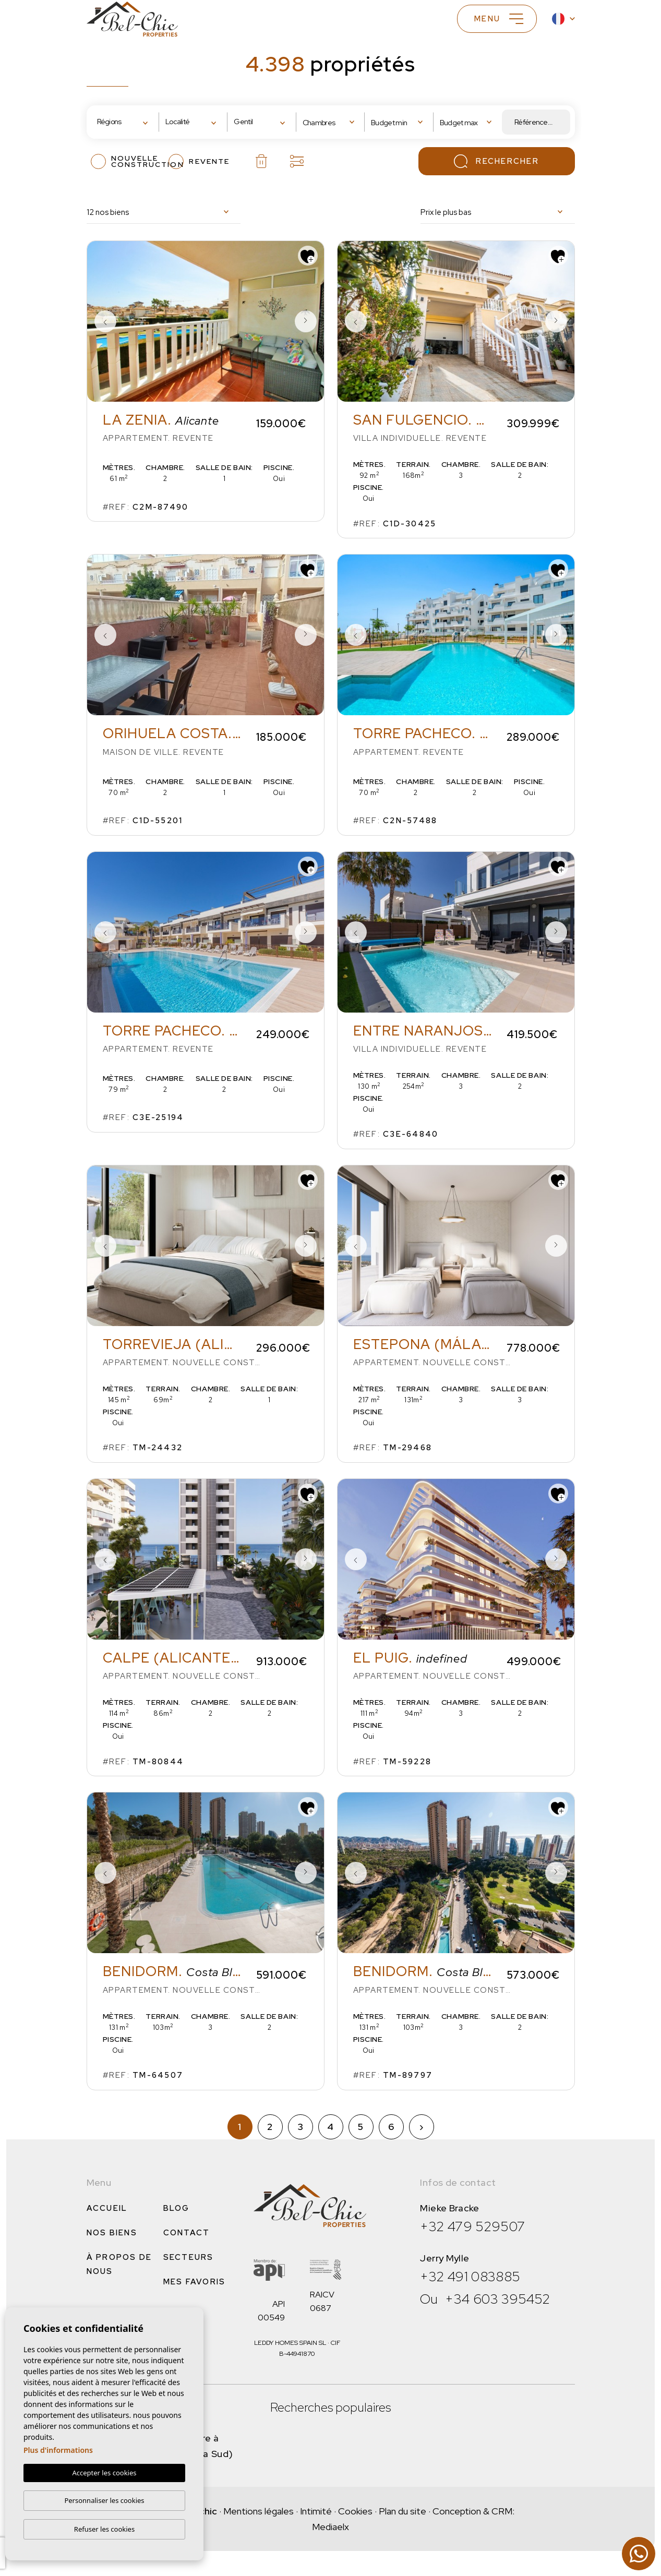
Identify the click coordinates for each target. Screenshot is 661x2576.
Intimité (316, 2511)
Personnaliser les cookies (104, 2500)
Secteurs (188, 2257)
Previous (105, 321)
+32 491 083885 (470, 2276)
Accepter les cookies (104, 2472)
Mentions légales (258, 2511)
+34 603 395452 (497, 2299)
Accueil (107, 2208)
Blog (176, 2208)
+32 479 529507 (472, 2226)
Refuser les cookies (104, 2529)
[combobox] (125, 122)
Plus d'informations (58, 2450)
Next (305, 321)
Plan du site (402, 2511)
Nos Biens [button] (112, 2233)
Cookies (355, 2511)
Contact (186, 2233)
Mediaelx (330, 2527)
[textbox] (128, 122)
